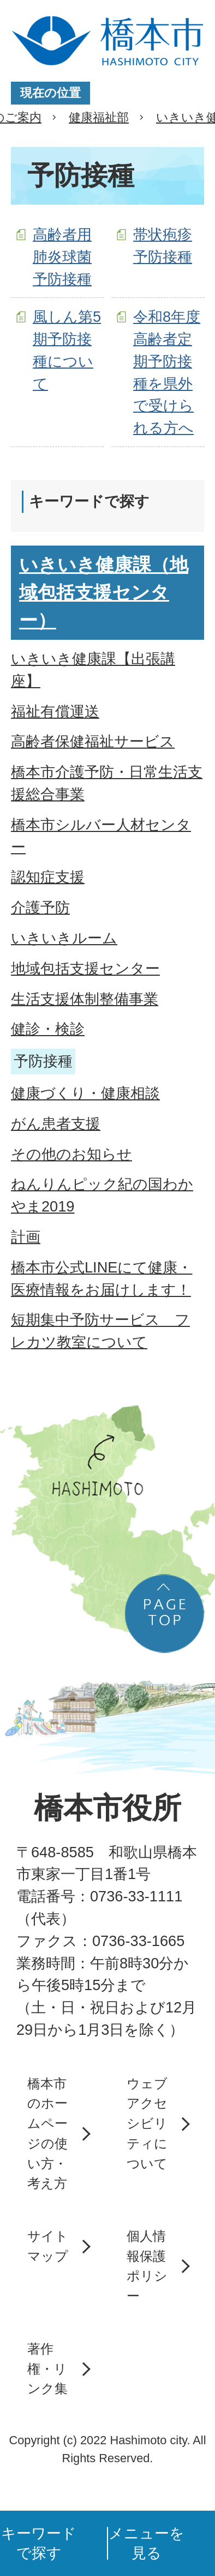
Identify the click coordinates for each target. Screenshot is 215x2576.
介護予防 (40, 907)
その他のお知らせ (71, 1154)
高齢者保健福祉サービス (93, 741)
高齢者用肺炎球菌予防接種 (62, 256)
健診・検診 (48, 1028)
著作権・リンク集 (47, 2368)
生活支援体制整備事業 (84, 998)
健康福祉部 (99, 117)
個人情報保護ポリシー (147, 2266)
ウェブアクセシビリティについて (147, 2123)
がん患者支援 (55, 1123)
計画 (25, 1236)
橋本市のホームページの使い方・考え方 (47, 2133)
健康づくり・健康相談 (85, 1093)
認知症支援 (48, 876)
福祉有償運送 (55, 711)
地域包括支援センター (85, 968)
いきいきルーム (64, 937)
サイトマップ (47, 2246)
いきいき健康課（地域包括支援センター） (103, 592)
